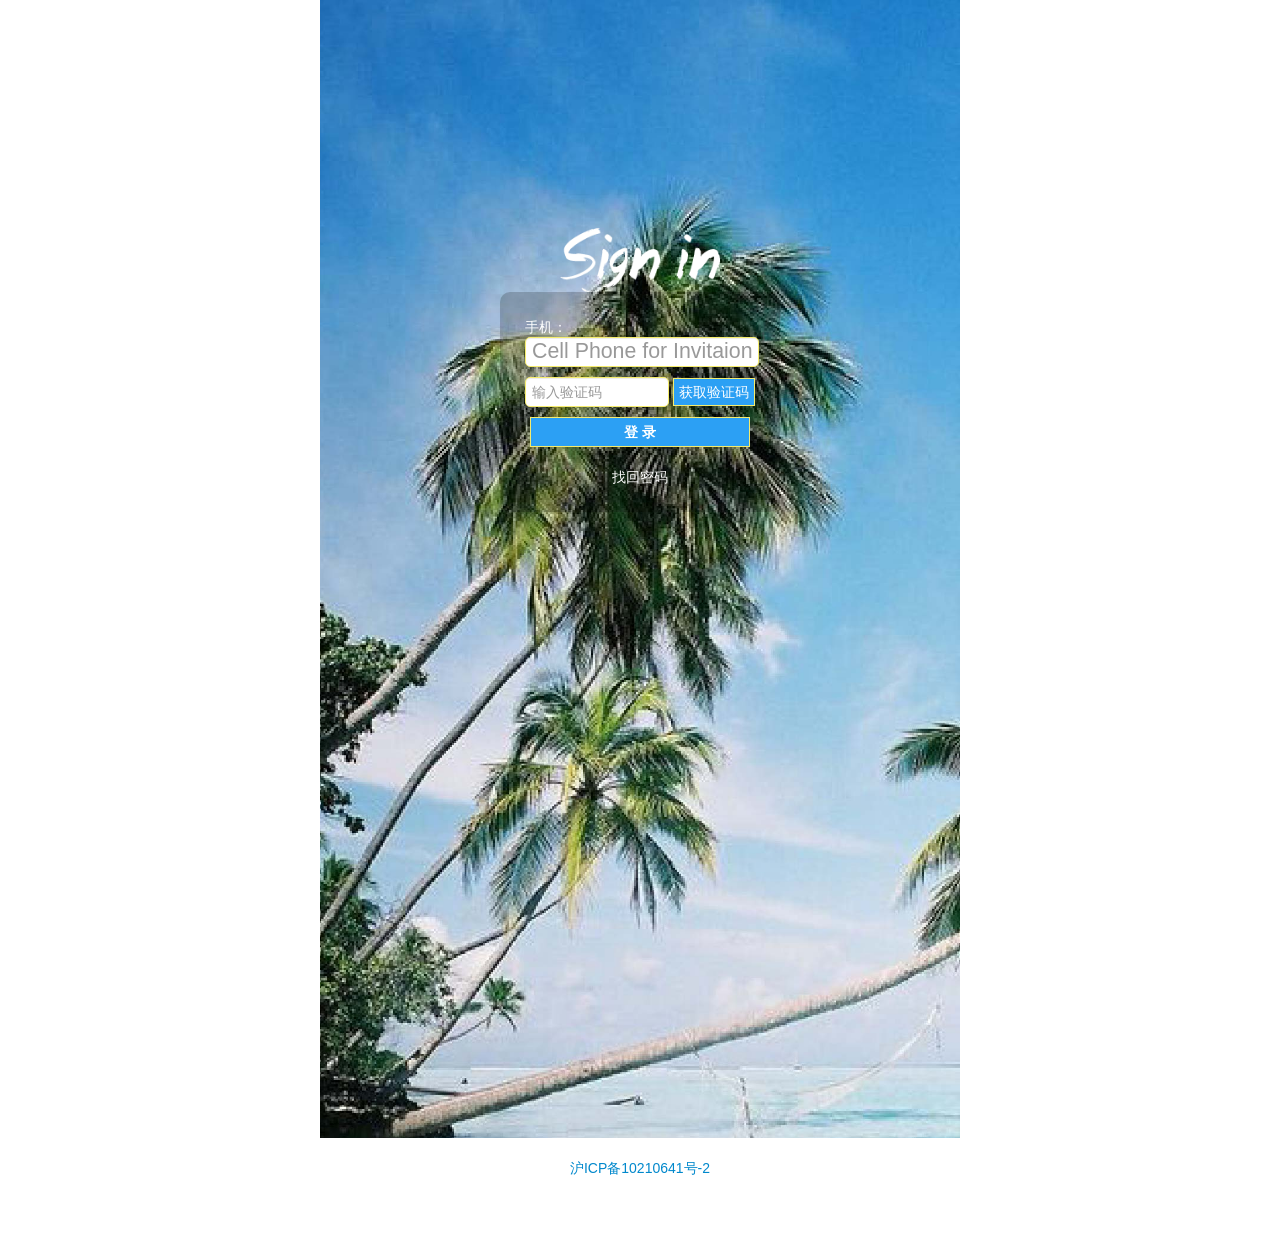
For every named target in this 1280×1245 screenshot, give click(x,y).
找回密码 (640, 477)
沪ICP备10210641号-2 (640, 1168)
